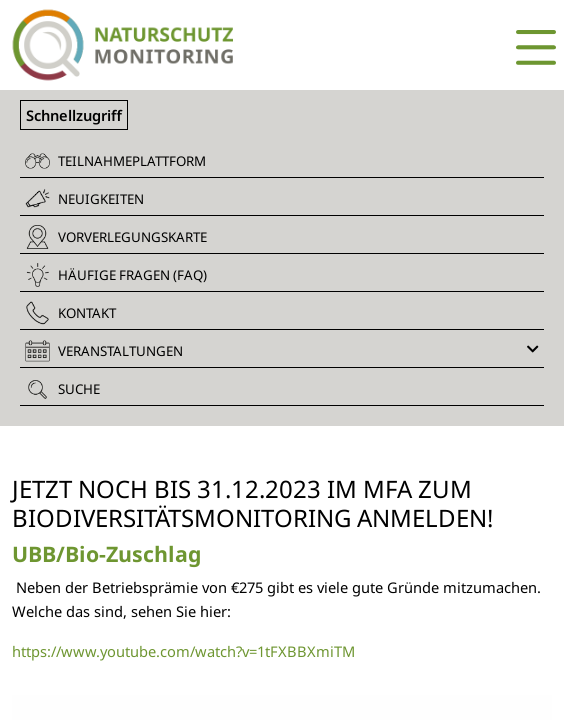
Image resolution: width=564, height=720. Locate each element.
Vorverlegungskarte (116, 237)
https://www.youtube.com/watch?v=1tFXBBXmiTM (183, 651)
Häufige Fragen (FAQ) (116, 275)
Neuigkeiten (84, 198)
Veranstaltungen (282, 351)
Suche (62, 389)
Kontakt (70, 313)
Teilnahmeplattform (115, 161)
